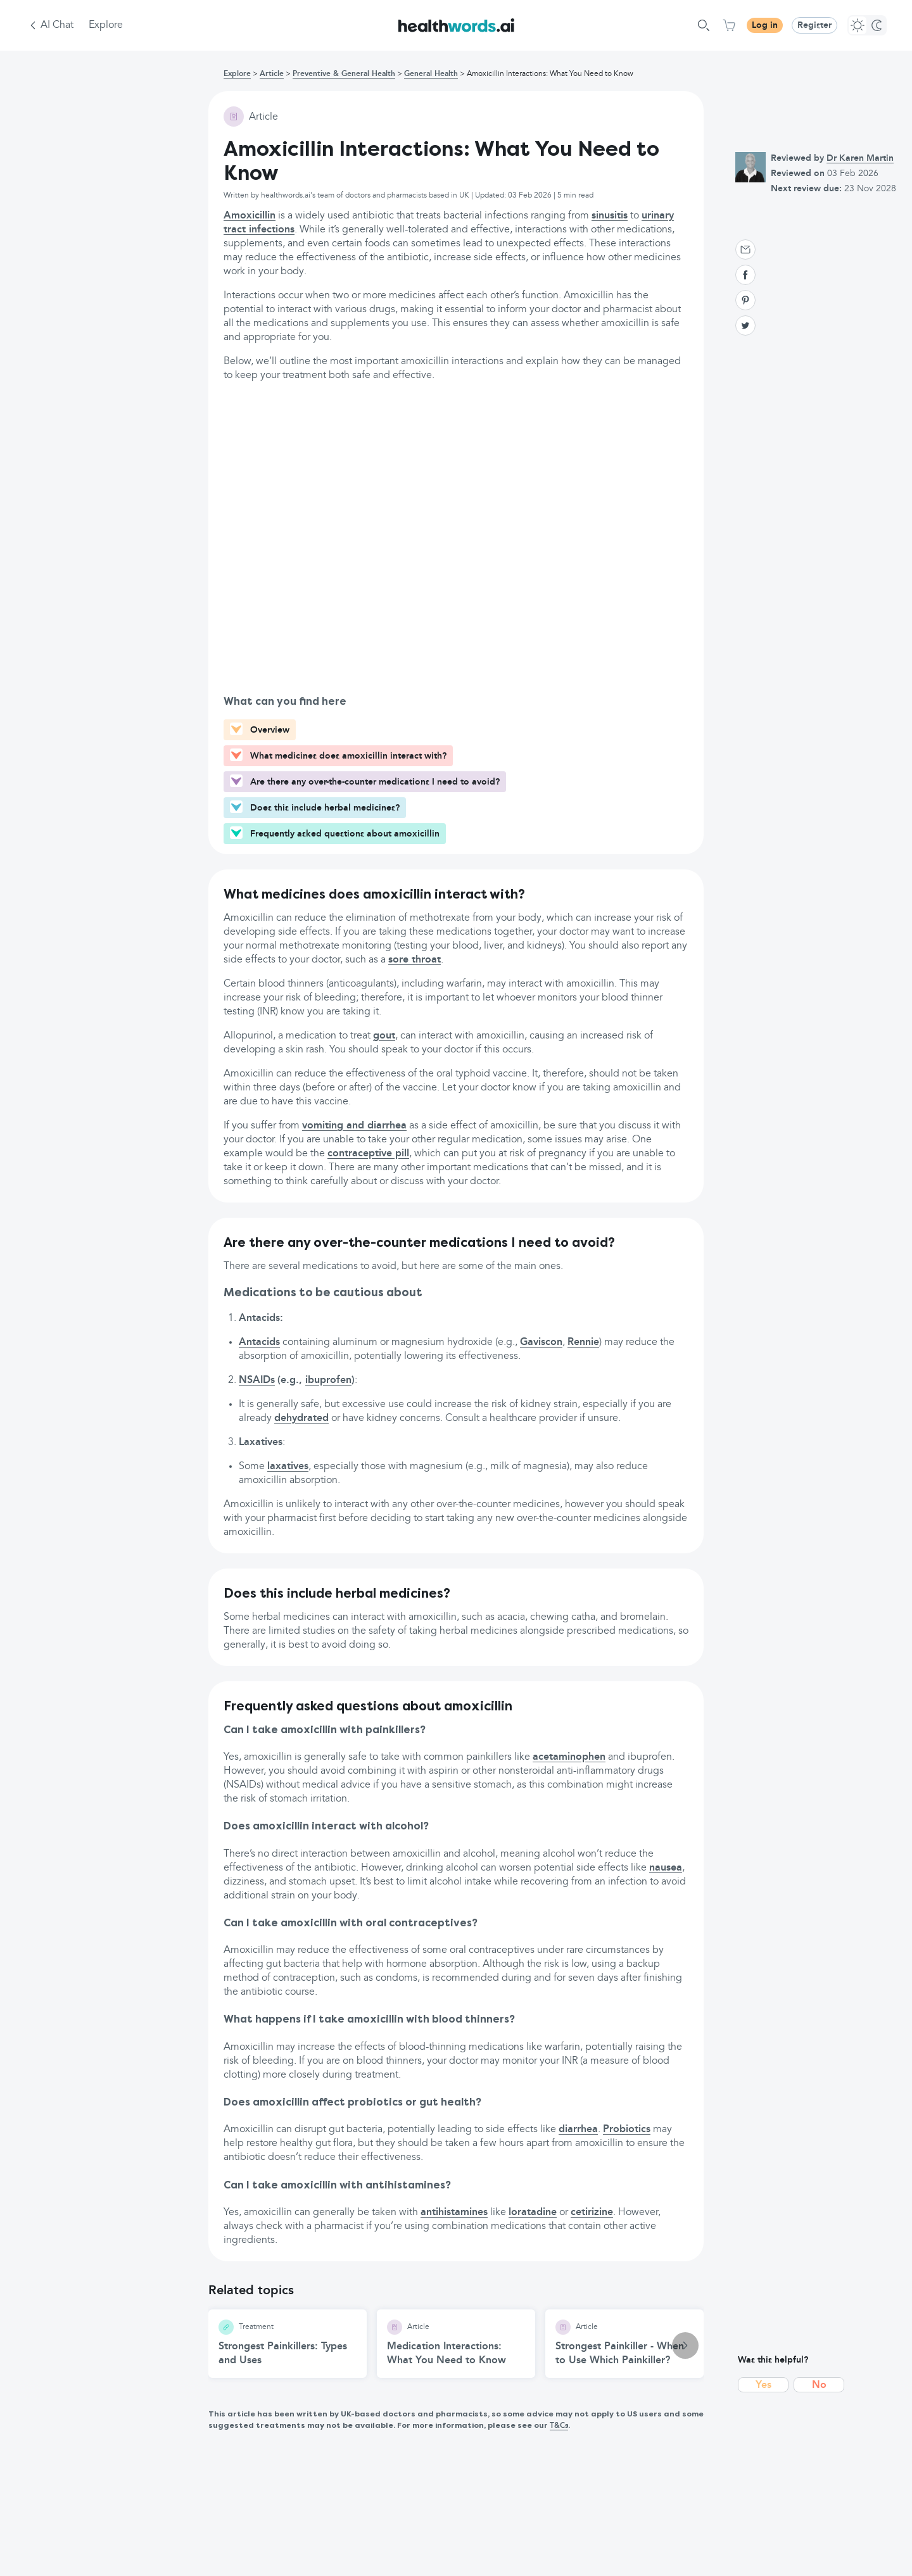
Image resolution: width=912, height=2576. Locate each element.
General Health (431, 74)
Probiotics (626, 2130)
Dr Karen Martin (860, 158)
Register (814, 25)
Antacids (259, 1342)
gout (384, 1036)
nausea (665, 1868)
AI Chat (57, 25)
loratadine (533, 2212)
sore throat (414, 960)
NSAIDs (257, 1380)
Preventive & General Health (344, 74)
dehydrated (301, 1418)
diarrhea (578, 2130)
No (819, 2385)
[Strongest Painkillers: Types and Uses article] (287, 2344)
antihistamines (454, 2212)
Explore (106, 25)
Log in (765, 25)
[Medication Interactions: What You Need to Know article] (456, 2344)
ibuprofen (328, 1380)
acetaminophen (569, 1757)
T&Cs (559, 2426)
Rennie (583, 1342)
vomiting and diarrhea (354, 1126)
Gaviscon (541, 1342)
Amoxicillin (250, 216)
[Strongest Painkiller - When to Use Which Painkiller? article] (624, 2344)
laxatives (287, 1467)
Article (272, 74)
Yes (763, 2385)
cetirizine (592, 2212)
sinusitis (610, 216)
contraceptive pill (368, 1154)
